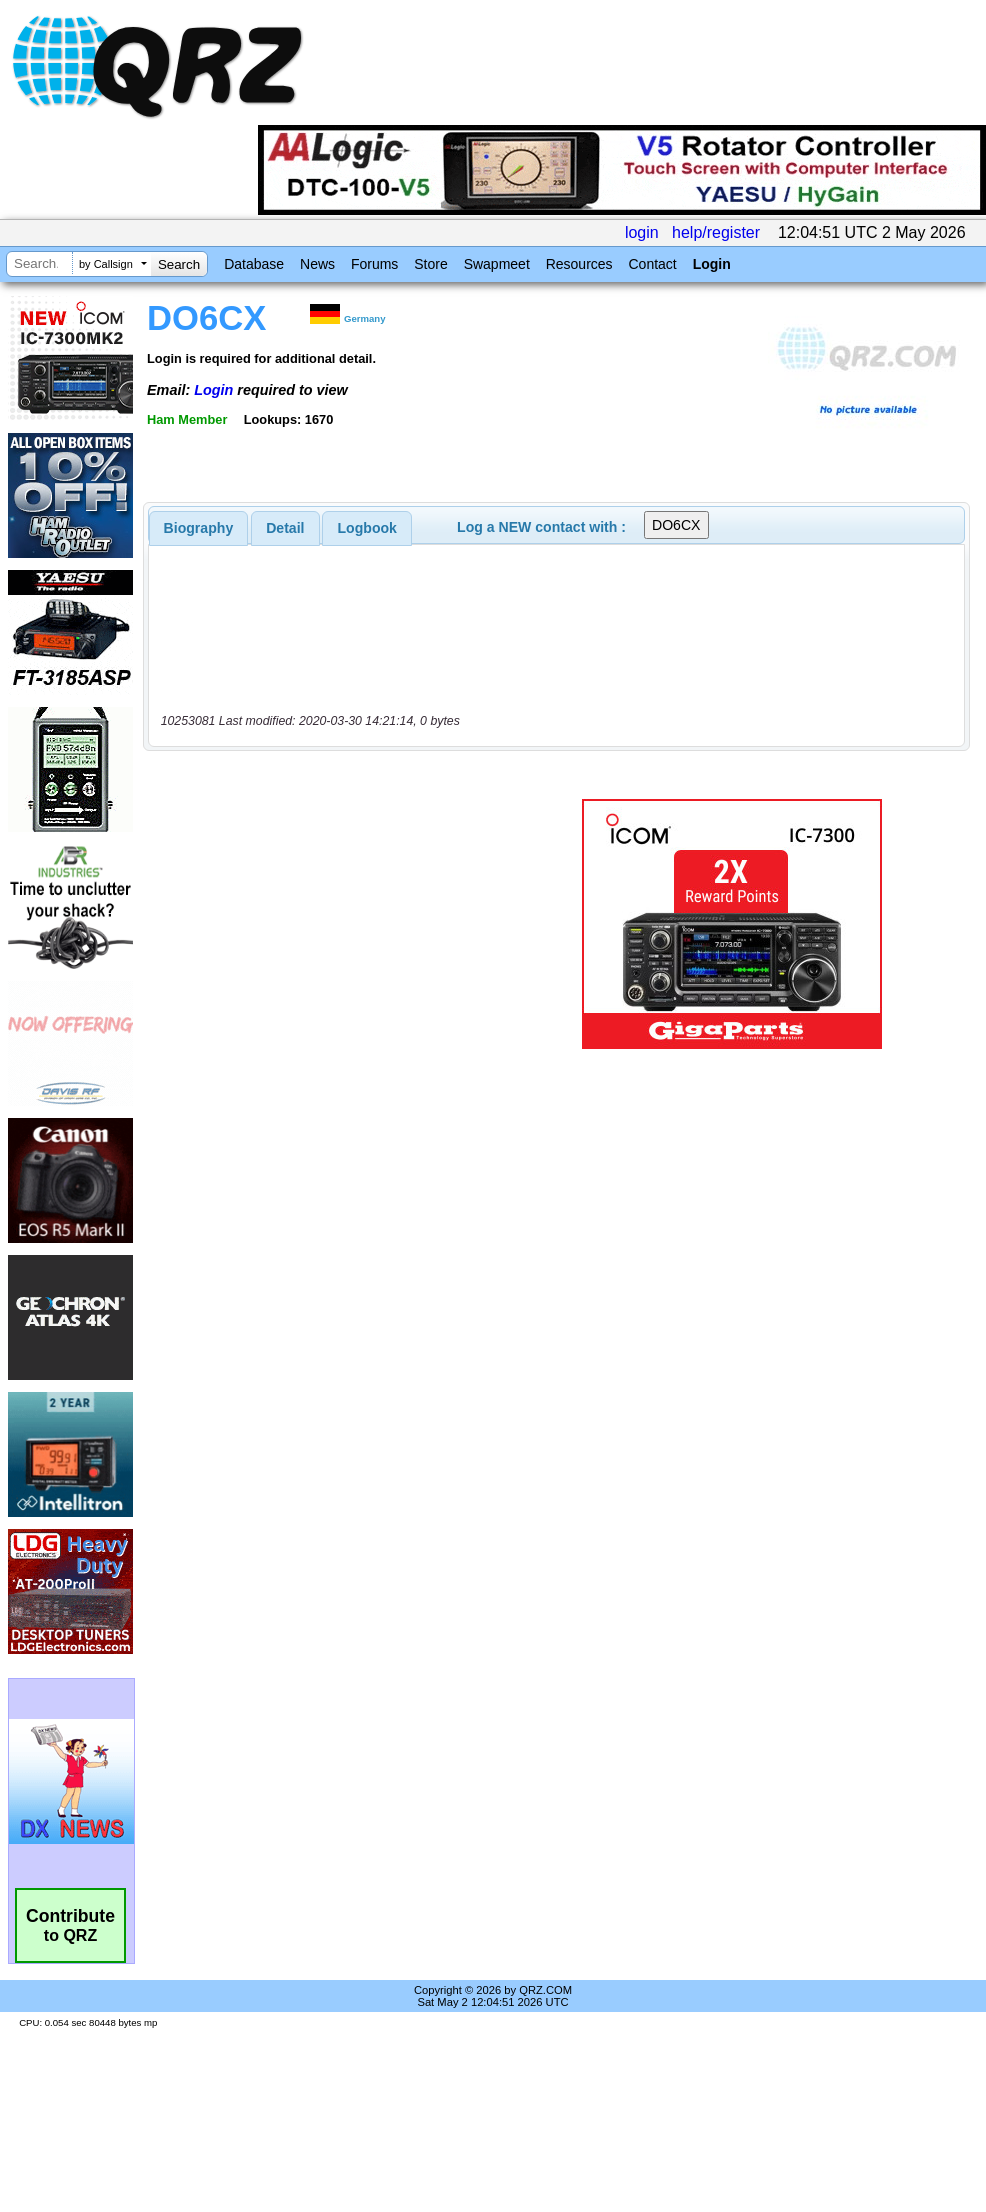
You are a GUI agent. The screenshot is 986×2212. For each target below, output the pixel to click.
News (317, 264)
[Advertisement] (334, 924)
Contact (652, 264)
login (642, 232)
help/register (716, 232)
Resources (579, 264)
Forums (374, 264)
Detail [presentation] (285, 528)
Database (254, 264)
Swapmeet (497, 264)
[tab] (199, 528)
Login (712, 264)
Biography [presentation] (199, 528)
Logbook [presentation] (367, 528)
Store (430, 264)
